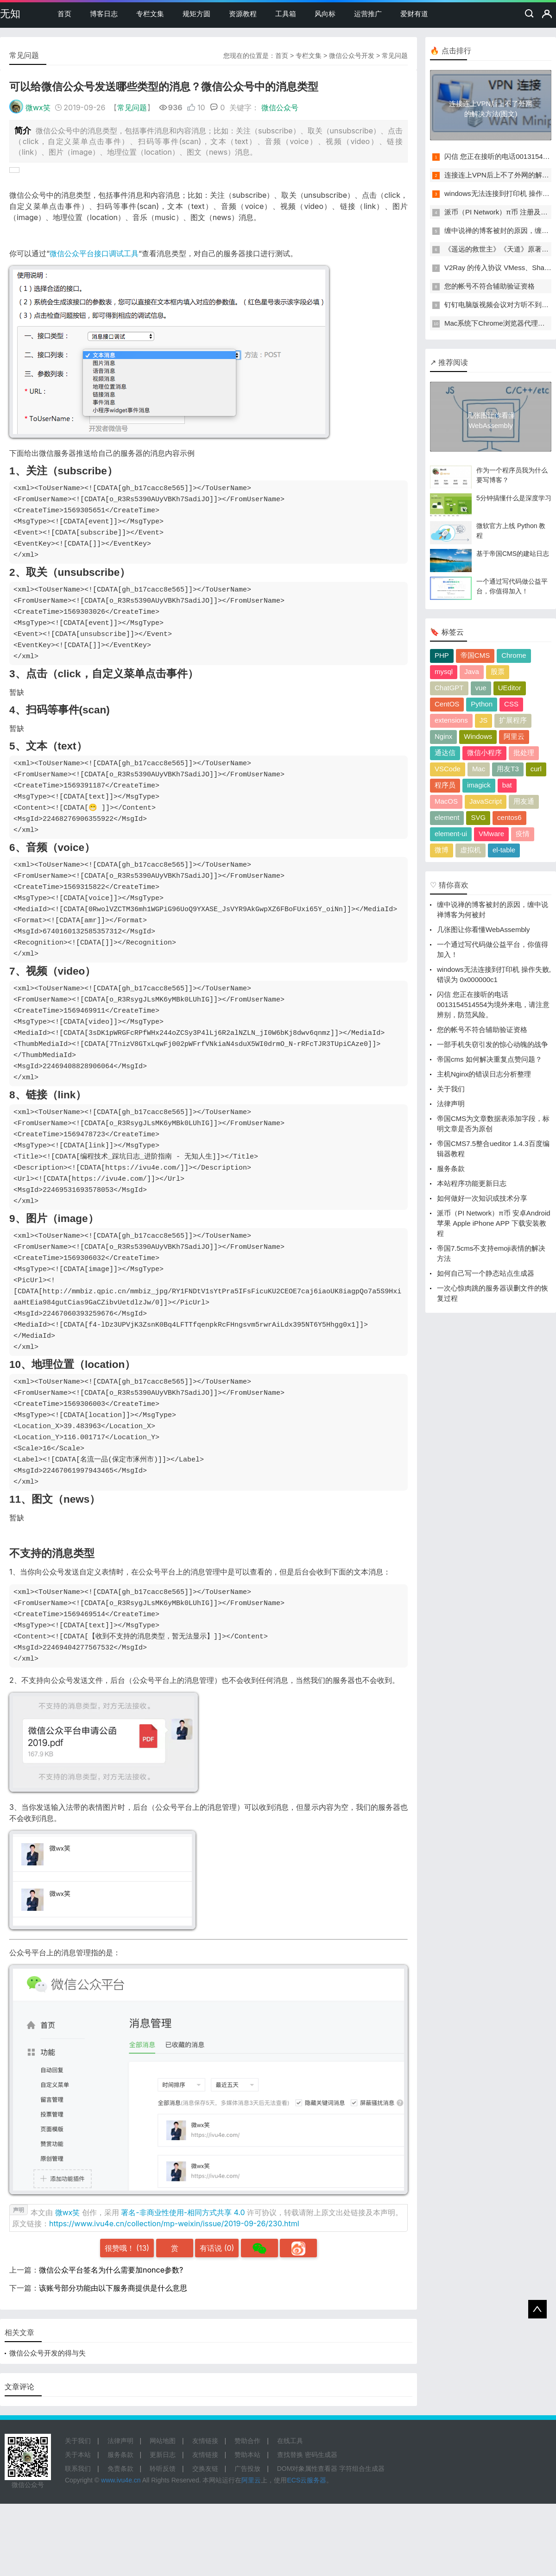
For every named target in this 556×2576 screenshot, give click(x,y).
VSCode (448, 769)
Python (482, 704)
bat (507, 785)
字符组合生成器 (362, 2468)
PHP (442, 655)
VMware (491, 834)
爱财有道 (414, 14)
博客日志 (104, 14)
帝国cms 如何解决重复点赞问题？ (489, 1059)
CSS (511, 704)
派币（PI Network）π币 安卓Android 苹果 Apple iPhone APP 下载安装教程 (493, 1223)
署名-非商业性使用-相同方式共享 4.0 (183, 2212)
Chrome (513, 655)
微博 (442, 850)
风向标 (325, 14)
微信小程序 (484, 752)
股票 (498, 671)
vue (480, 688)
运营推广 (368, 14)
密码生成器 (321, 2454)
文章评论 (19, 2387)
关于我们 (451, 1089)
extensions (451, 720)
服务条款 (451, 1168)
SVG (478, 817)
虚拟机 (470, 850)
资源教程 (243, 14)
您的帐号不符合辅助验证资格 (489, 286)
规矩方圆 (196, 14)
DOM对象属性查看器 (307, 2468)
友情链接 (205, 2440)
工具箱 (285, 14)
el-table (504, 850)
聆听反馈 (163, 2468)
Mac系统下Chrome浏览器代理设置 (498, 323)
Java (471, 671)
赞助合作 (247, 2440)
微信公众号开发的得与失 (47, 2353)
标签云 (453, 632)
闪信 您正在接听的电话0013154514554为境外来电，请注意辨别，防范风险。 (493, 1004)
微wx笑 (38, 107)
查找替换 (290, 2454)
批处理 (523, 752)
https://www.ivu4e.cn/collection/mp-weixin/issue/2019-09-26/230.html (174, 2223)
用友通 (523, 801)
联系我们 (78, 2468)
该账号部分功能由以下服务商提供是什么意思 (113, 2288)
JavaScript (485, 801)
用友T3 (508, 769)
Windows (478, 736)
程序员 (445, 785)
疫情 (523, 834)
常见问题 (395, 55)
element (447, 817)
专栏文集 (150, 14)
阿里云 (514, 736)
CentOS (447, 704)
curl (536, 769)
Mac (478, 769)
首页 (64, 14)
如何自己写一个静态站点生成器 (485, 1273)
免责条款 (120, 2468)
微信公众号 (279, 107)
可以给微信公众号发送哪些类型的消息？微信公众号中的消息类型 (163, 87)
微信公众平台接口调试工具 (94, 253)
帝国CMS (475, 655)
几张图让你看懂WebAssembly (483, 929)
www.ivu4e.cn (121, 2480)
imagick (479, 785)
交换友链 (205, 2468)
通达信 (445, 752)
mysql (444, 671)
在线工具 (290, 2440)
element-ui (451, 834)
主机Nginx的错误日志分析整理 (484, 1074)
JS (484, 720)
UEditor (509, 688)
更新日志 (163, 2454)
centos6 (509, 817)
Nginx (443, 736)
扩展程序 (513, 720)
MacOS (446, 801)
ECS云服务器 (306, 2480)
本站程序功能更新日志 (471, 1183)
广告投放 (247, 2468)
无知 (10, 13)
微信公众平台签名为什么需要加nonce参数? (111, 2269)
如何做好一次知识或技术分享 (482, 1198)
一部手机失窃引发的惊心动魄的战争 (492, 1044)
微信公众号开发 (351, 55)
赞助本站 (247, 2454)
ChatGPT (449, 688)
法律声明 (451, 1104)
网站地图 (163, 2440)
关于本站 (78, 2454)
